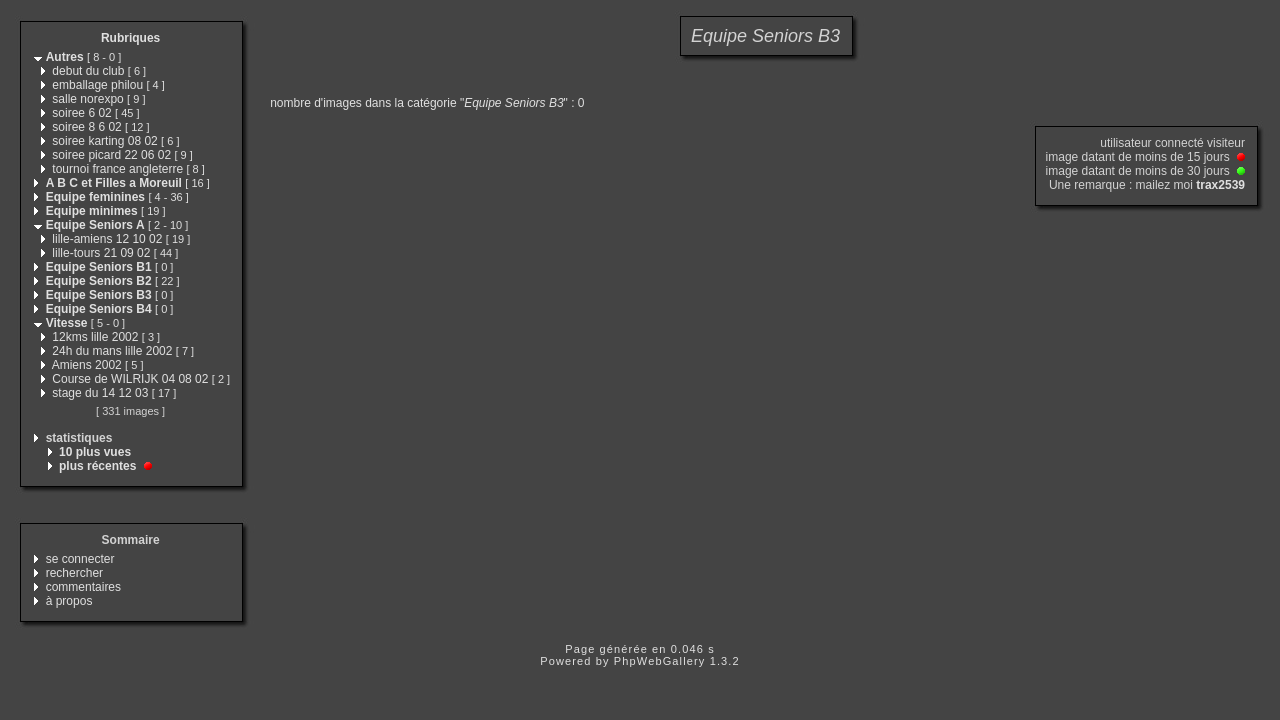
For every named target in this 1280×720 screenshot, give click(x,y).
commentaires (83, 587)
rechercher (74, 573)
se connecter (80, 559)
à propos (69, 601)
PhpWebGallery (660, 661)
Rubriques (130, 38)
